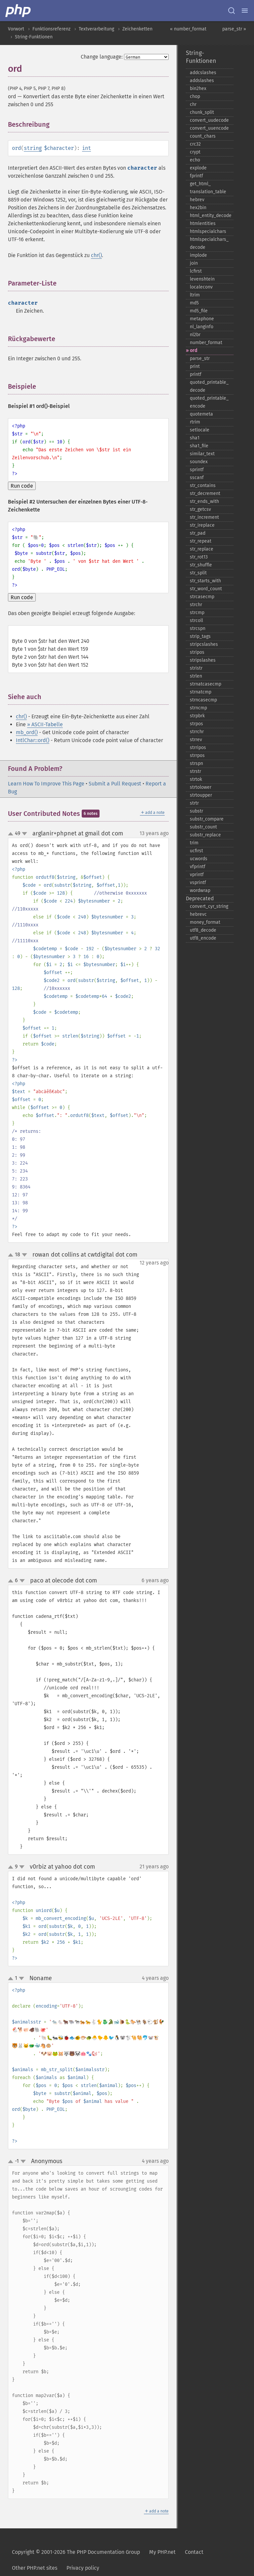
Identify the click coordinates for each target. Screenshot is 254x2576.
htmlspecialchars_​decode (209, 243)
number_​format (206, 342)
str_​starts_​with (205, 581)
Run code (22, 486)
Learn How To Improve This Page (46, 783)
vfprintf (197, 866)
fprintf (196, 176)
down (24, 833)
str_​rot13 (199, 557)
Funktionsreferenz (51, 29)
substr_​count (203, 827)
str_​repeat (200, 541)
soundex (199, 462)
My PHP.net (162, 2552)
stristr (196, 668)
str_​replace (201, 549)
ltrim (195, 295)
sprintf (197, 469)
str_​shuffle (201, 565)
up (12, 834)
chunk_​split (202, 112)
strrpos (197, 755)
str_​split (198, 573)
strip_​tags (200, 636)
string (33, 148)
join (194, 263)
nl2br (195, 334)
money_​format (205, 922)
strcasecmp (202, 597)
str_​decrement (205, 493)
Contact (194, 2552)
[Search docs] (231, 10)
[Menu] (244, 10)
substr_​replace (205, 835)
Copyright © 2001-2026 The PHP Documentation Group (76, 2552)
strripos (198, 747)
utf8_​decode (203, 930)
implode (198, 255)
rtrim (195, 422)
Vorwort (16, 29)
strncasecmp (203, 700)
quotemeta (201, 414)
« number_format (188, 29)
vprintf (197, 874)
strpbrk (197, 716)
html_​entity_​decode (211, 215)
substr (196, 811)
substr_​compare (207, 819)
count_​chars (203, 136)
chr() (96, 255)
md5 (194, 303)
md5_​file (199, 311)
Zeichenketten (137, 29)
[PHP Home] (18, 10)
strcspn (197, 628)
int (86, 148)
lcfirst (196, 271)
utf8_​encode (203, 938)
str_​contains (203, 485)
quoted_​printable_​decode (209, 386)
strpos (196, 724)
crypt (195, 152)
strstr (195, 771)
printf (195, 374)
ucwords (198, 859)
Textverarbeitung (96, 29)
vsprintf (198, 882)
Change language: (102, 57)
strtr (194, 803)
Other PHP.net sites (34, 2568)
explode (198, 168)
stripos (197, 652)
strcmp (197, 612)
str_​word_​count (206, 589)
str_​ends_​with (204, 501)
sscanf (197, 477)
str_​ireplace (202, 525)
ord (193, 350)
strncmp (198, 708)
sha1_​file (199, 446)
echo (195, 160)
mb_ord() (27, 732)
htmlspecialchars (208, 231)
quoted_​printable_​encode (209, 402)
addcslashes (203, 72)
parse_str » (234, 29)
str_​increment (204, 517)
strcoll (196, 620)
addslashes (202, 80)
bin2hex (198, 88)
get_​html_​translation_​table (208, 188)
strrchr (197, 731)
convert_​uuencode (209, 128)
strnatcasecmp (205, 684)
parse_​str (200, 358)
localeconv (201, 287)
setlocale (199, 430)
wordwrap (200, 890)
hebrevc (198, 914)
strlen (196, 676)
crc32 (195, 144)
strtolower (200, 787)
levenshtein (202, 279)
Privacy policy (82, 2568)
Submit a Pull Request (115, 783)
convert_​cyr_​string (209, 906)
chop (195, 96)
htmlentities (203, 223)
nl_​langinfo (201, 327)
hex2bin (198, 207)
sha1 (194, 438)
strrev (196, 739)
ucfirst (196, 851)
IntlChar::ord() (32, 740)
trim (194, 843)
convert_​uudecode (209, 120)
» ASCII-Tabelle (45, 724)
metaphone (202, 319)
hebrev (197, 199)
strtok (196, 779)
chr (193, 104)
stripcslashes (204, 644)
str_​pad (197, 533)
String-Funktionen (34, 37)
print (195, 366)
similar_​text (202, 454)
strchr (196, 604)
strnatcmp (200, 692)
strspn (196, 763)
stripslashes (203, 660)
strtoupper (201, 795)
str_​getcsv (200, 509)
